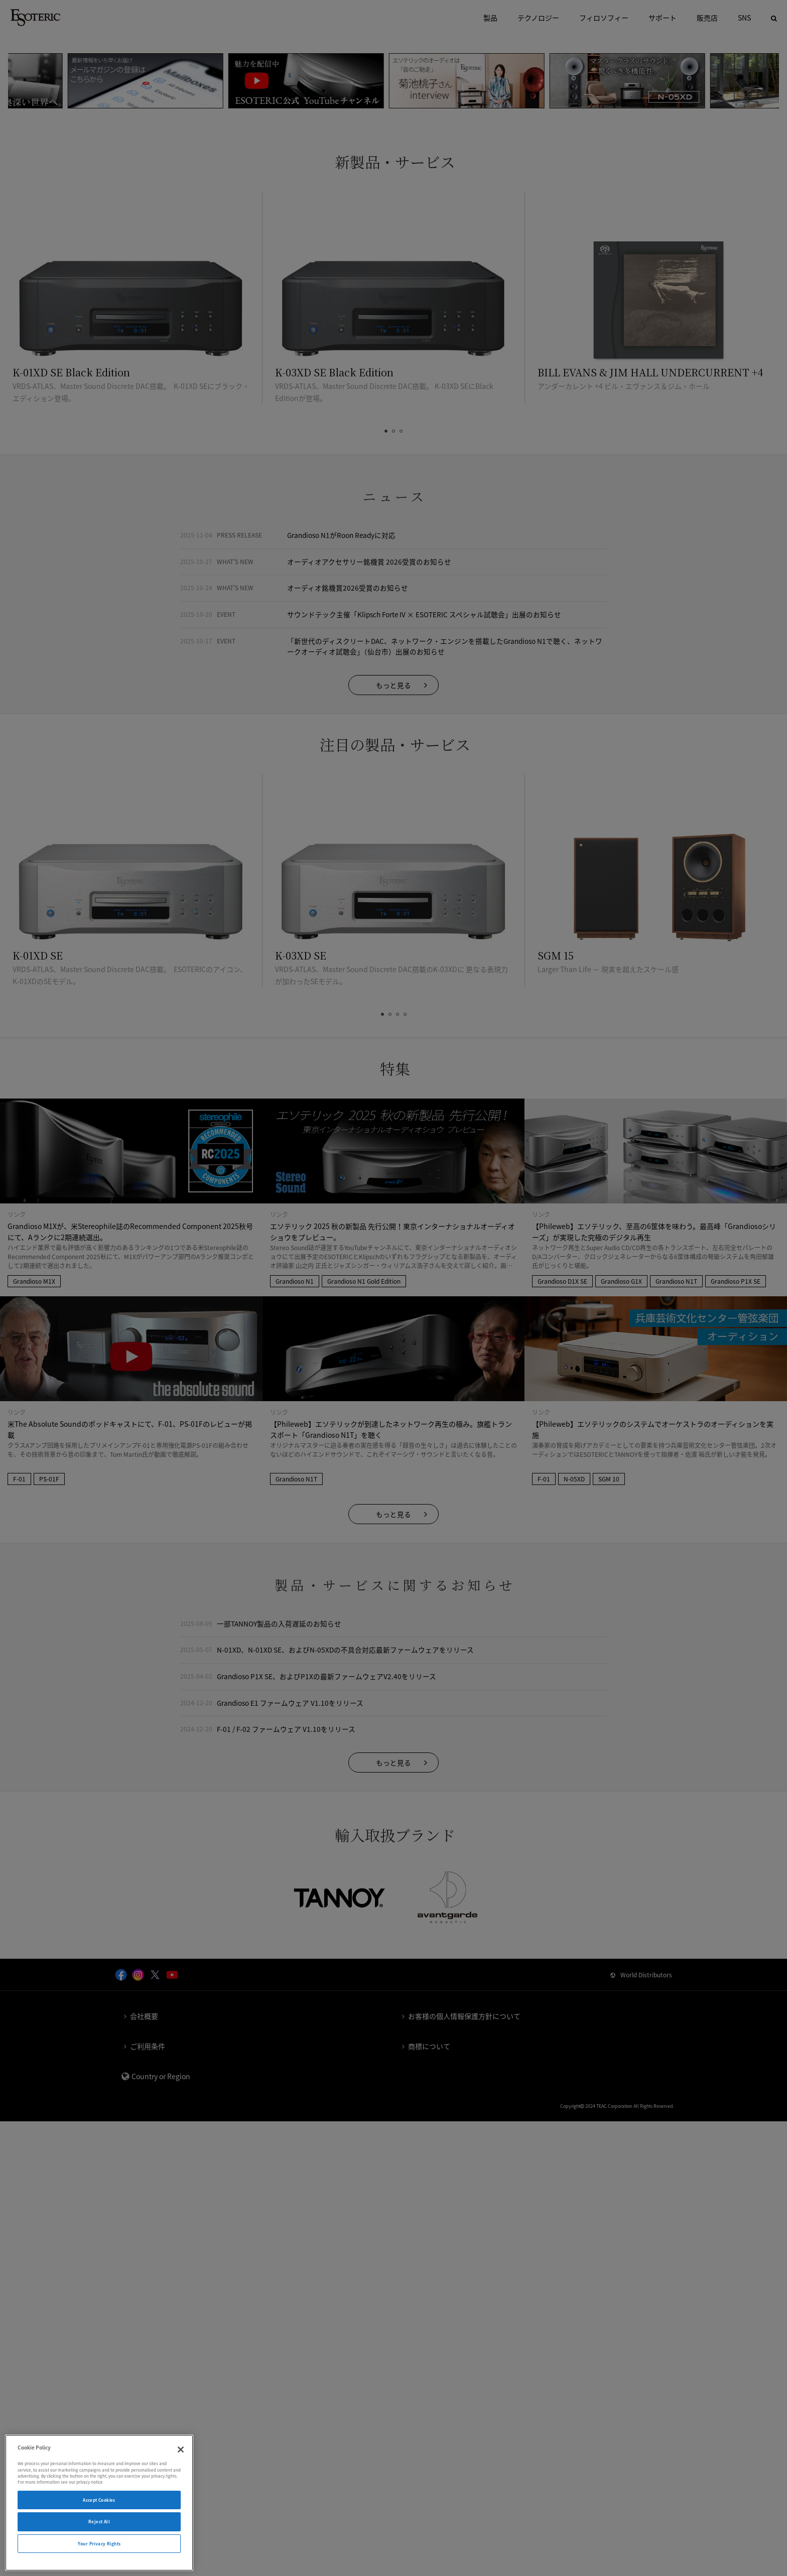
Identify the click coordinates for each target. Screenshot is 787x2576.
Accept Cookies (99, 2500)
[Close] (181, 2449)
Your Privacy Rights (99, 2543)
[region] (99, 2502)
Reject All (99, 2521)
